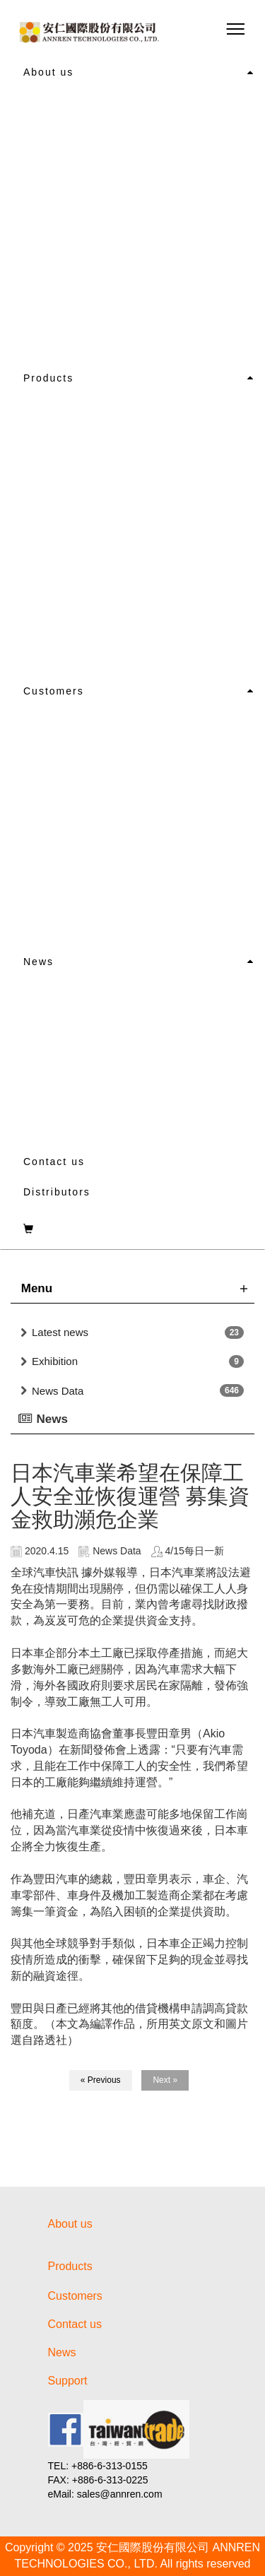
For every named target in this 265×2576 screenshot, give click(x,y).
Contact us (54, 1161)
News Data (57, 1391)
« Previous (101, 2080)
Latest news (60, 1332)
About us (48, 72)
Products (48, 378)
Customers (53, 691)
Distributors (56, 1192)
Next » (165, 2080)
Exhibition (55, 1361)
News (38, 961)
